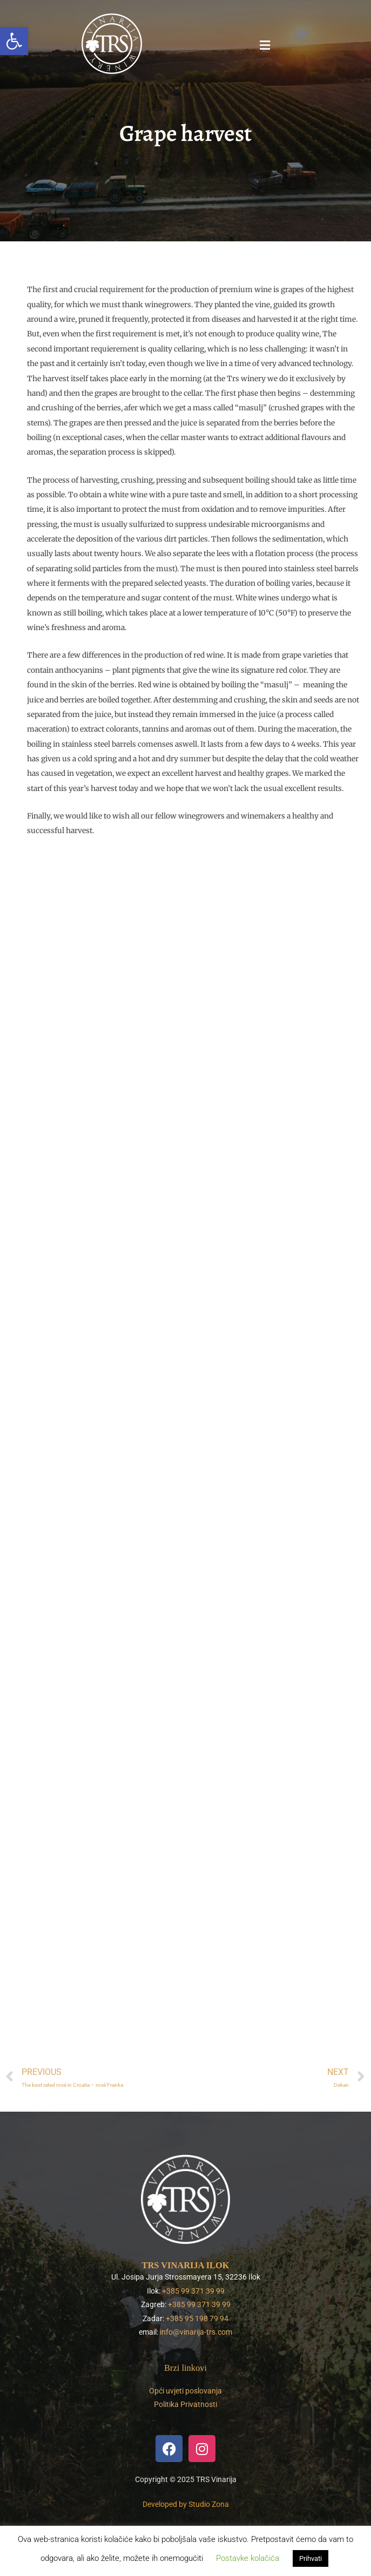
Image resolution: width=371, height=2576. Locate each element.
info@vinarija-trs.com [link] (196, 2332)
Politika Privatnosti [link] (185, 2404)
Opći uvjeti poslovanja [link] (185, 2390)
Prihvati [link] (310, 2558)
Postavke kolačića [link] (247, 2558)
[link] (14, 41)
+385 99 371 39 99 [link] (193, 2291)
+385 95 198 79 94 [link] (197, 2318)
